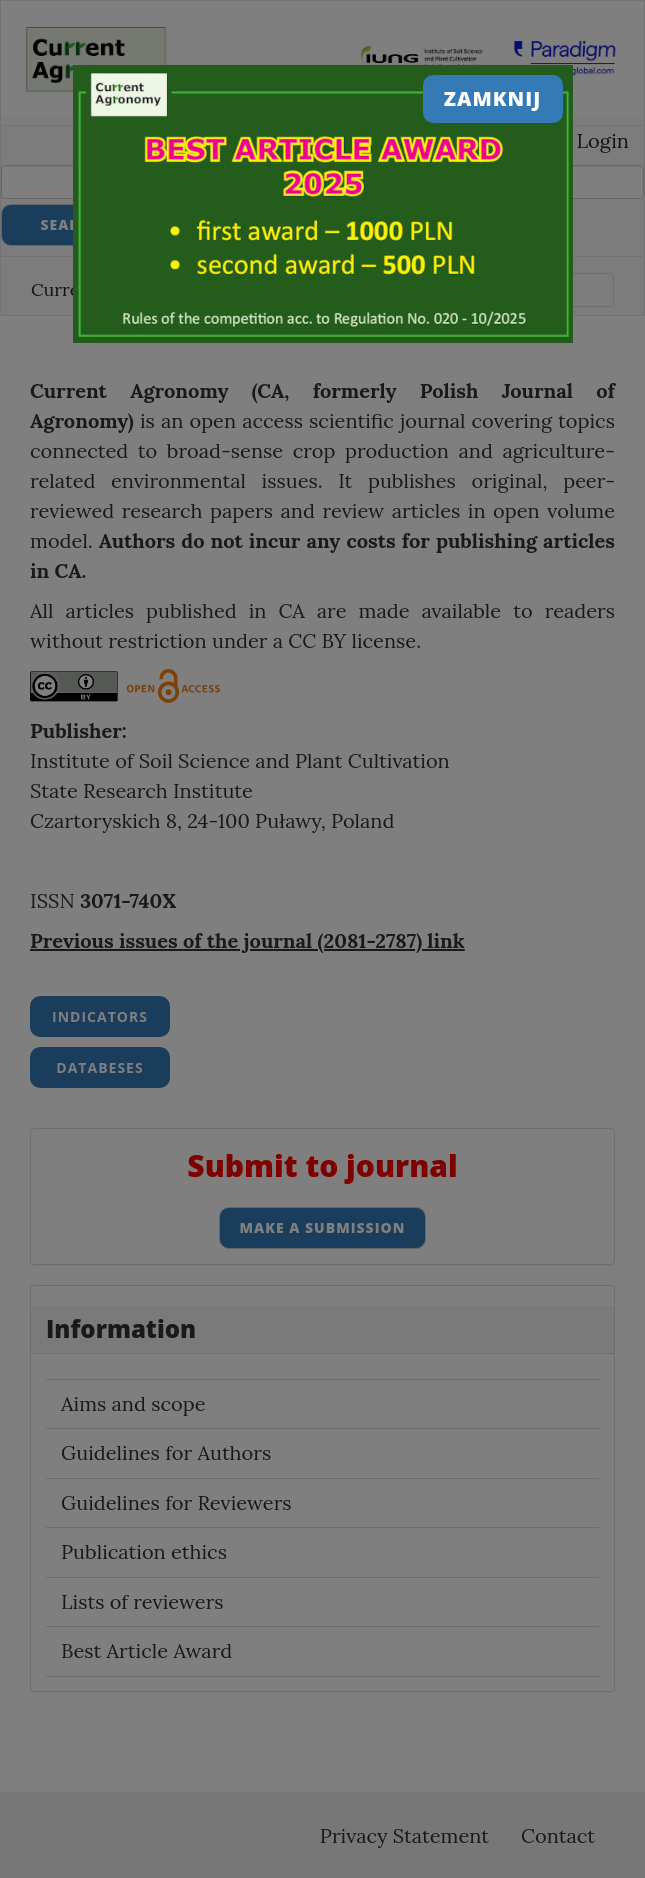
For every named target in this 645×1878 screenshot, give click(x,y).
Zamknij (493, 98)
